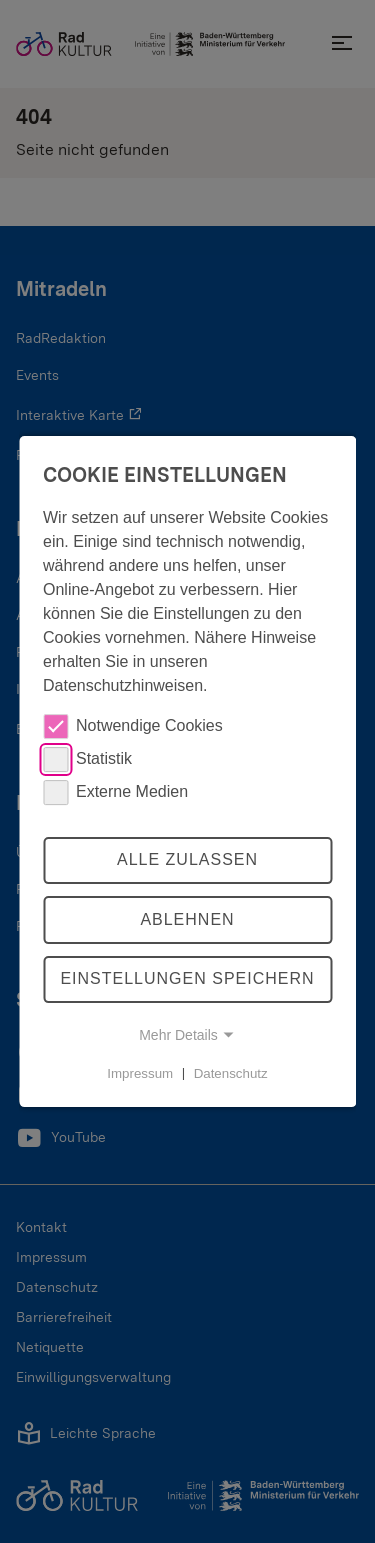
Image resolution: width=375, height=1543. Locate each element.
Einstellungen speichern (187, 979)
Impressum (140, 1072)
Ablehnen (187, 919)
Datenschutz (231, 1072)
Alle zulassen (187, 859)
